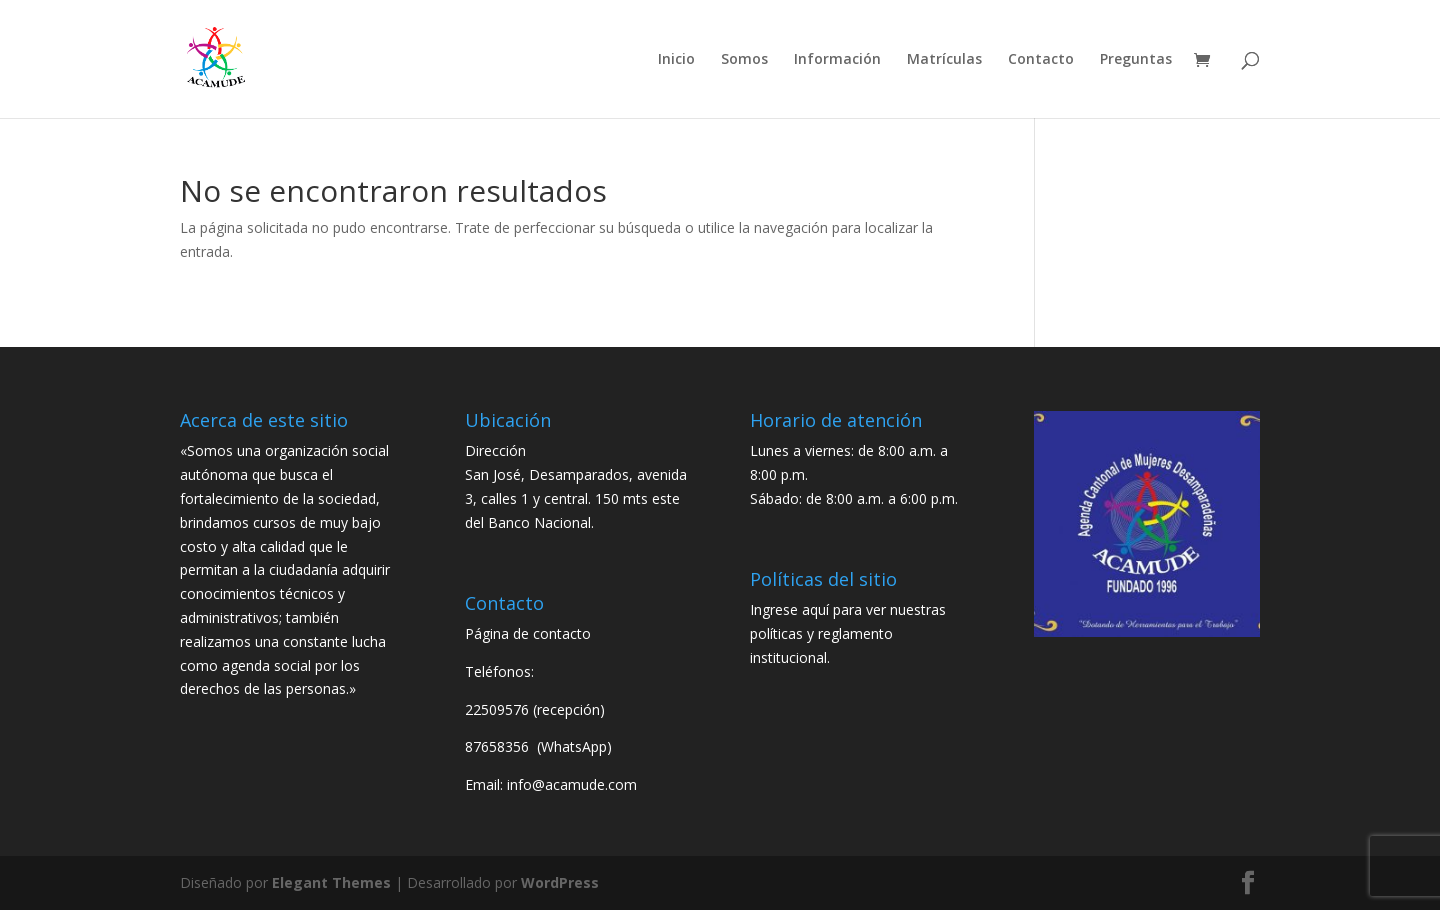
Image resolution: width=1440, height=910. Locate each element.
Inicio (676, 60)
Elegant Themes (331, 882)
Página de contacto (528, 633)
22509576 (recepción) (535, 709)
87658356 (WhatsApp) (540, 746)
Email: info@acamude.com (551, 784)
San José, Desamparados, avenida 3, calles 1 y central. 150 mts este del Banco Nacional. (576, 498)
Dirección (495, 450)
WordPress (560, 882)
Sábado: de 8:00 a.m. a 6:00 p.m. (854, 498)
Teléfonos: (499, 671)
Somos (744, 60)
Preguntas (1136, 60)
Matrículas (944, 60)
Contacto (1041, 60)
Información (837, 60)
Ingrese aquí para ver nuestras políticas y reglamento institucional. (848, 633)
